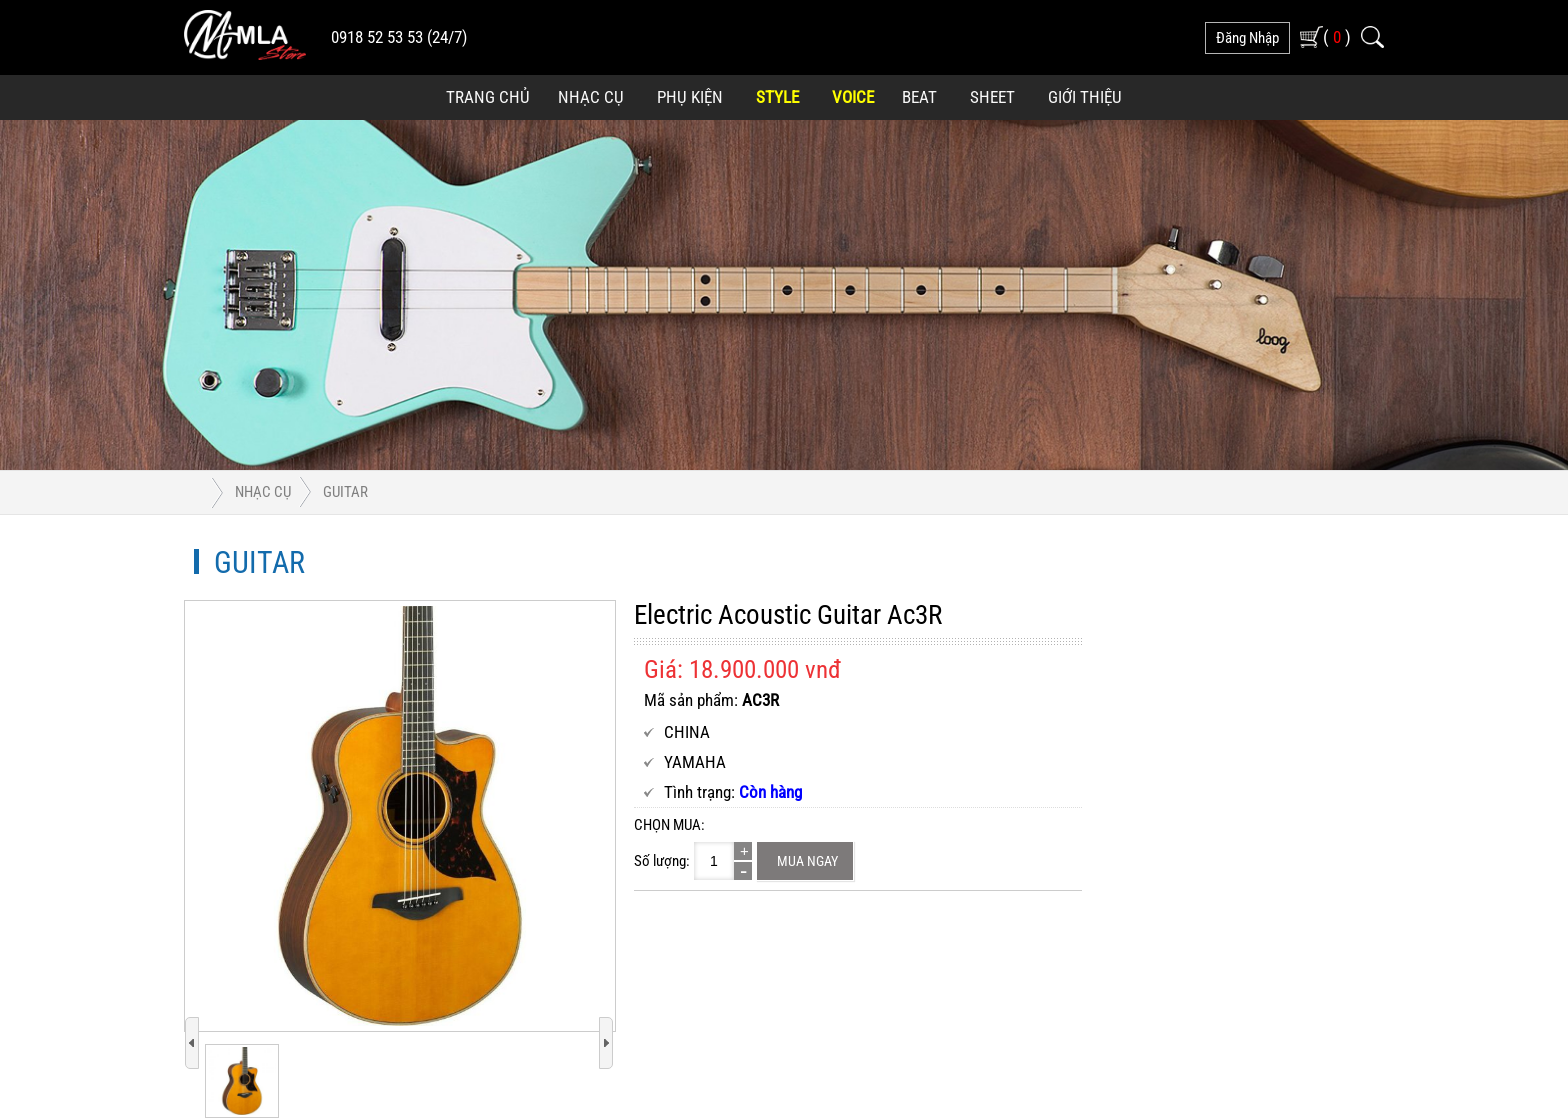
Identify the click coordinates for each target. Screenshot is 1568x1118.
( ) (1337, 36)
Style (777, 97)
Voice (853, 97)
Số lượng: (662, 861)
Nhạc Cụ (591, 97)
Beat (919, 97)
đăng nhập (1247, 38)
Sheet (992, 97)
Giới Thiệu (1085, 97)
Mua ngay (807, 861)
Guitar (345, 492)
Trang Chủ (488, 97)
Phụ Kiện (690, 97)
